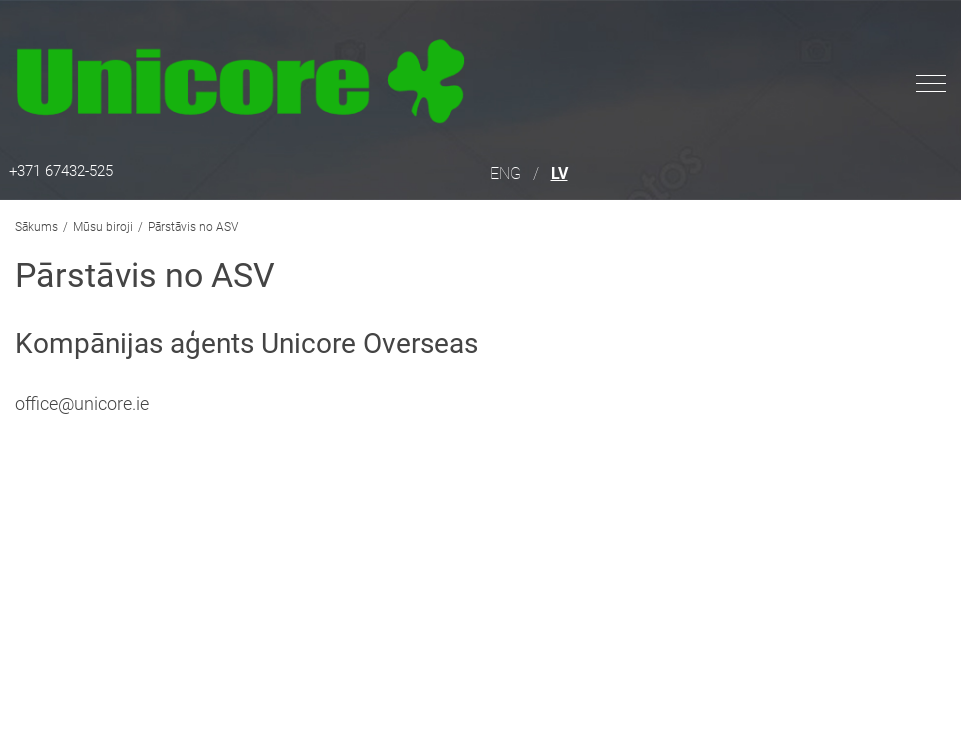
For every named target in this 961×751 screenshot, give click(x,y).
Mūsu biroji (103, 227)
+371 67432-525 (61, 171)
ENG (505, 173)
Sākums (36, 227)
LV (559, 173)
